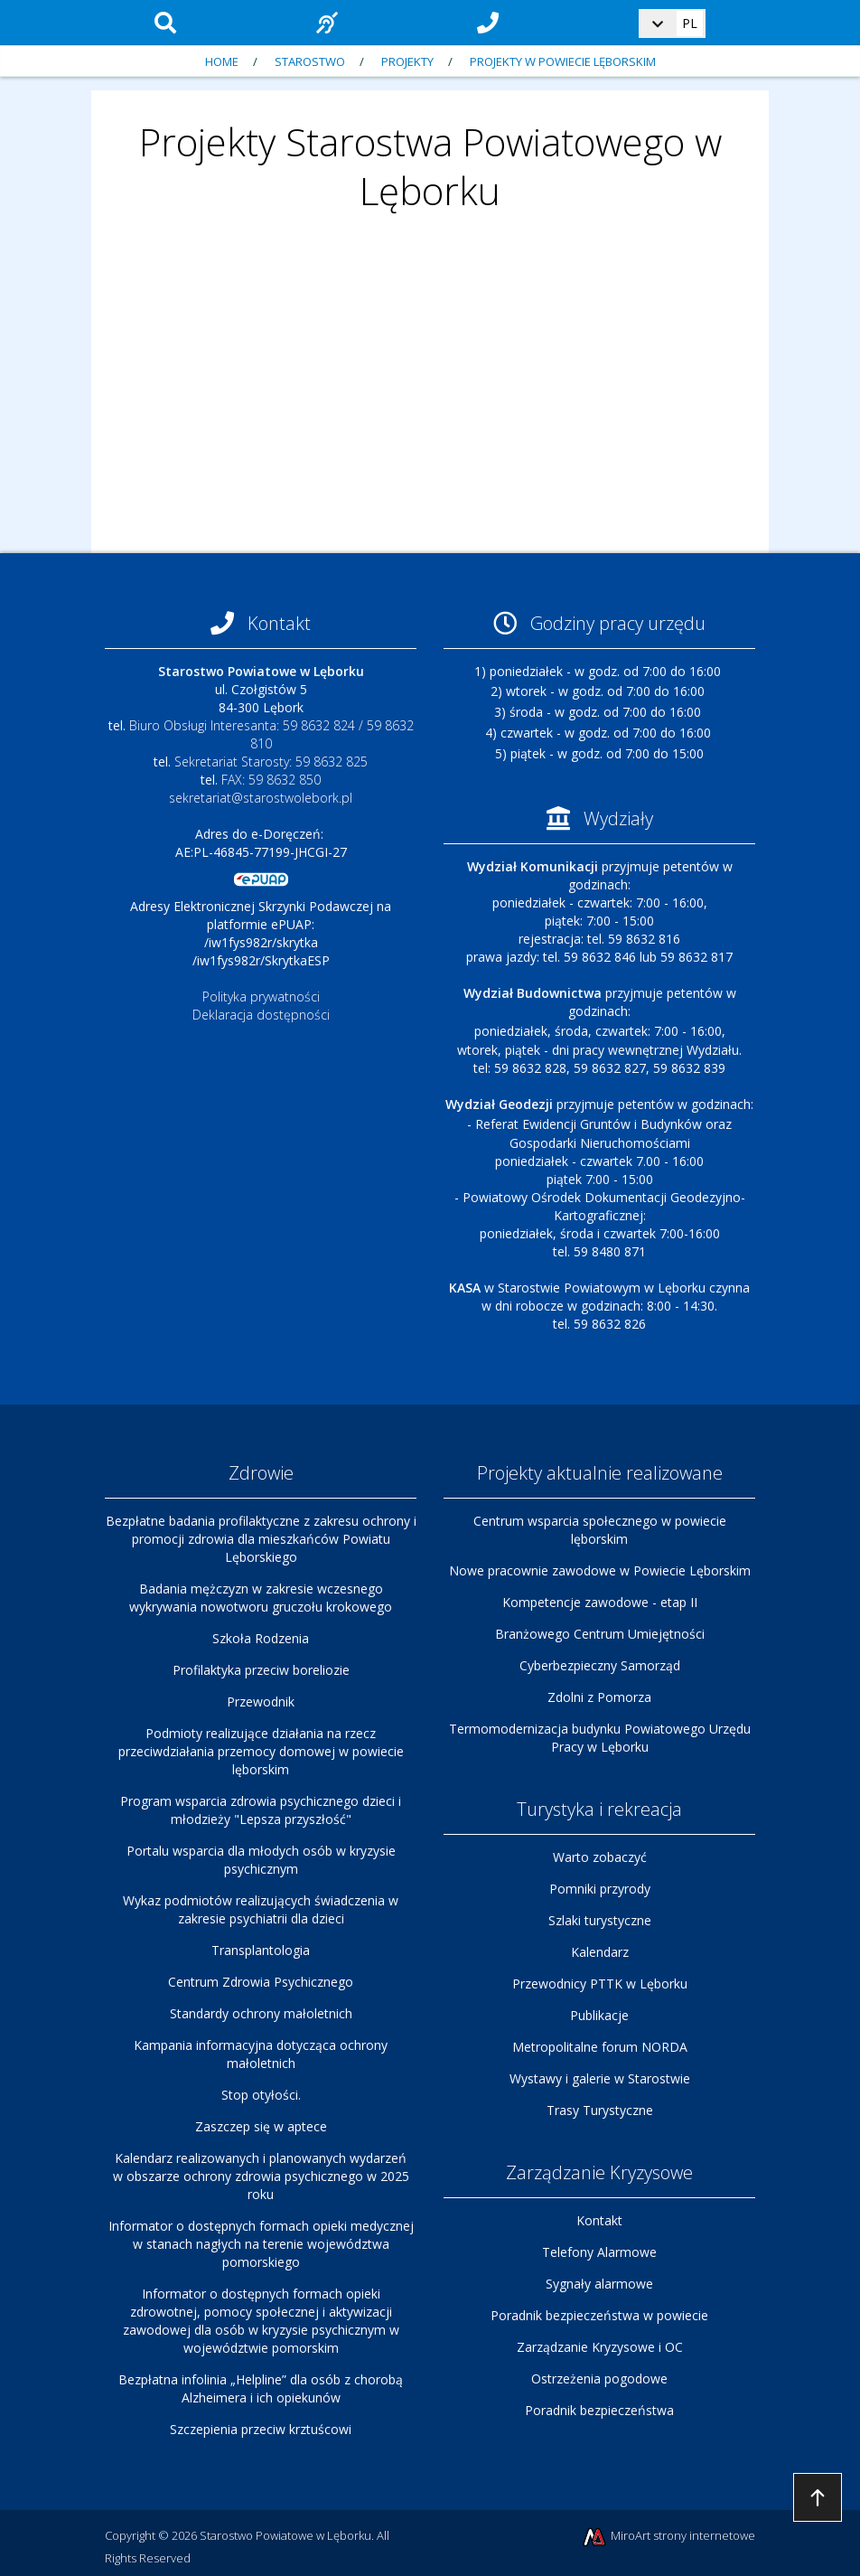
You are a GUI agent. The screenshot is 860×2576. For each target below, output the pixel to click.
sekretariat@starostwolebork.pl (260, 797)
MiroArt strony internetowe (668, 2537)
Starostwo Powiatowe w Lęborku (285, 2535)
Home (221, 61)
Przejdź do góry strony (817, 2497)
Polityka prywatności (261, 996)
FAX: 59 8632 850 (271, 779)
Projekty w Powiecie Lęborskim (563, 61)
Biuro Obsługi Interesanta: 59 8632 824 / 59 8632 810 (271, 734)
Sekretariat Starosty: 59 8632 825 (271, 761)
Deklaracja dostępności (261, 1014)
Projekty (407, 61)
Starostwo (310, 61)
